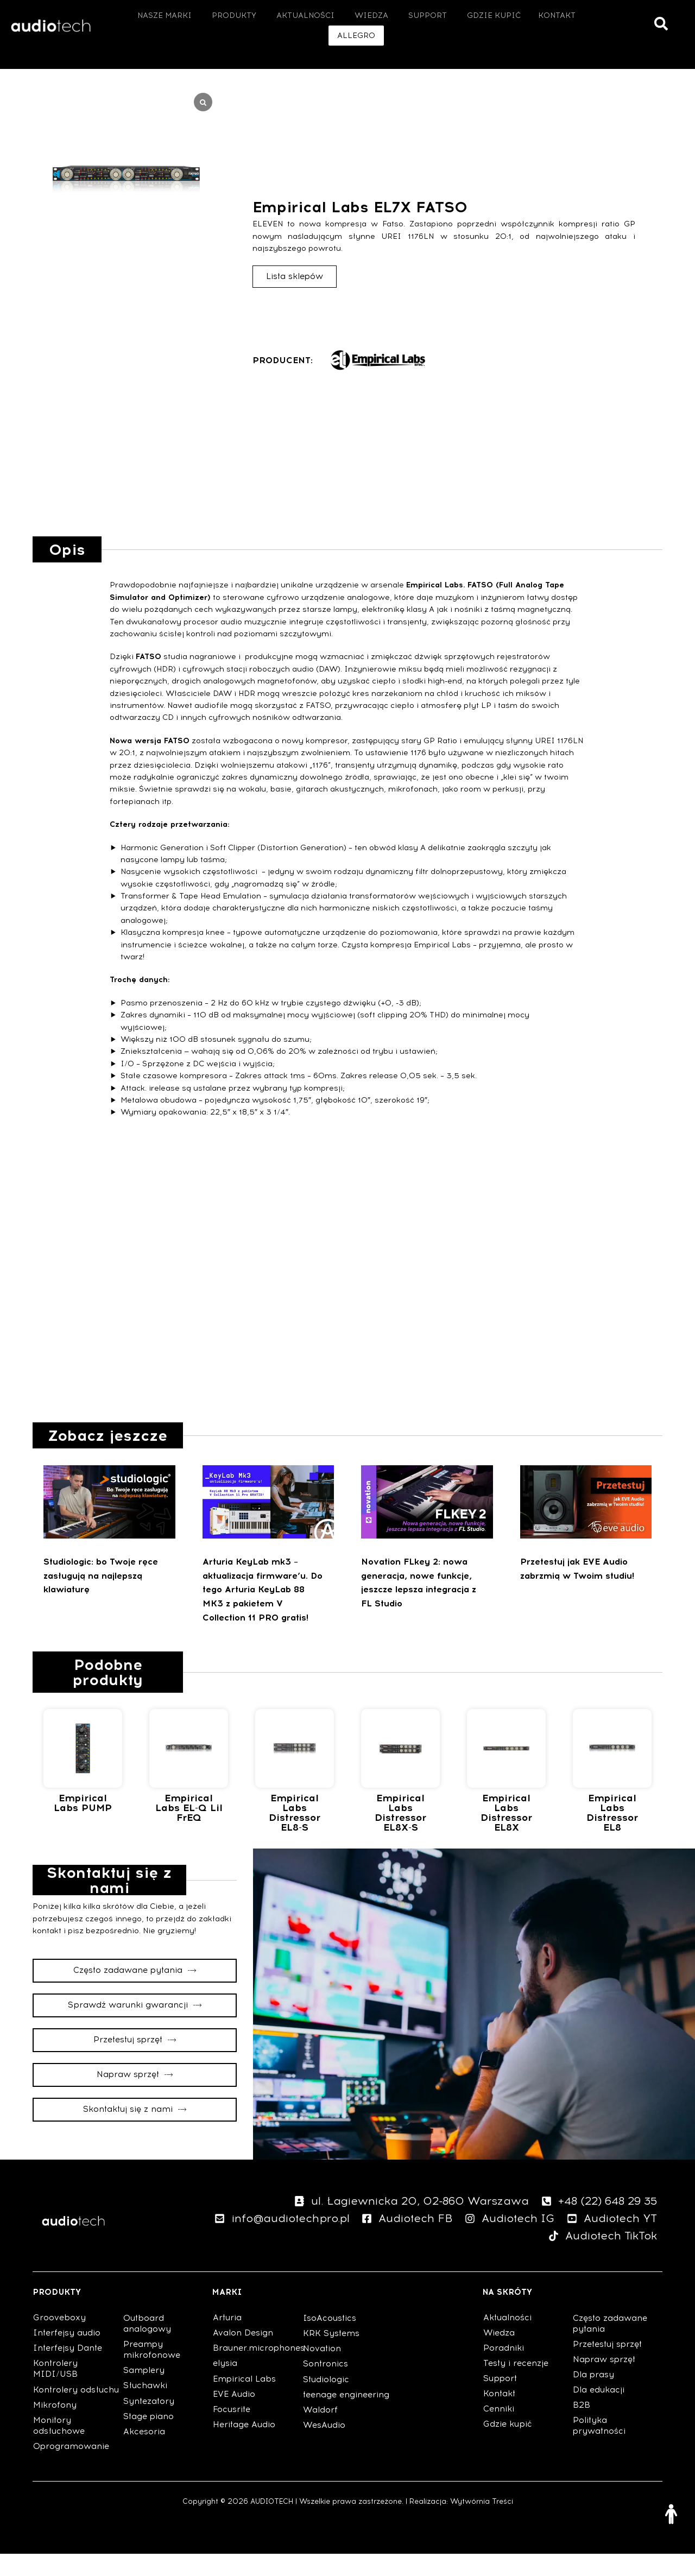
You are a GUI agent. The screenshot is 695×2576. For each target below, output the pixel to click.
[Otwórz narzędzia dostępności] (671, 2514)
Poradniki (503, 2370)
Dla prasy (593, 2397)
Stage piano (148, 2439)
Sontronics (325, 2386)
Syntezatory (148, 2423)
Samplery (144, 2392)
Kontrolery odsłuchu (76, 2412)
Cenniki (498, 2431)
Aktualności (507, 2340)
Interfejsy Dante (67, 2370)
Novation (322, 2371)
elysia (225, 2385)
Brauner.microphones (257, 2370)
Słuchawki (145, 2408)
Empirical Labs (244, 2401)
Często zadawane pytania (610, 2346)
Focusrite (231, 2431)
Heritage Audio (244, 2447)
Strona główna (38, 68)
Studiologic (326, 2402)
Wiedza (499, 2355)
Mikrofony (55, 2427)
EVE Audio (234, 2416)
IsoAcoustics (329, 2340)
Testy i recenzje (515, 2385)
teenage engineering (346, 2417)
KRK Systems (331, 2355)
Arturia (227, 2340)
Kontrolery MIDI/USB (55, 2391)
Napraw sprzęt (604, 2382)
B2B (581, 2427)
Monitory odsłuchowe (59, 2448)
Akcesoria (144, 2454)
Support (500, 2401)
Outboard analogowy (112, 68)
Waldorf (320, 2432)
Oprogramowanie (71, 2468)
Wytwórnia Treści (481, 2524)
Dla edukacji (598, 2412)
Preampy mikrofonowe (151, 2372)
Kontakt (499, 2416)
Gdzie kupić (507, 2446)
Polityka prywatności (599, 2448)
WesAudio (324, 2447)
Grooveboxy (59, 2340)
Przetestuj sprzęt (607, 2366)
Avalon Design (243, 2355)
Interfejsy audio (66, 2355)
